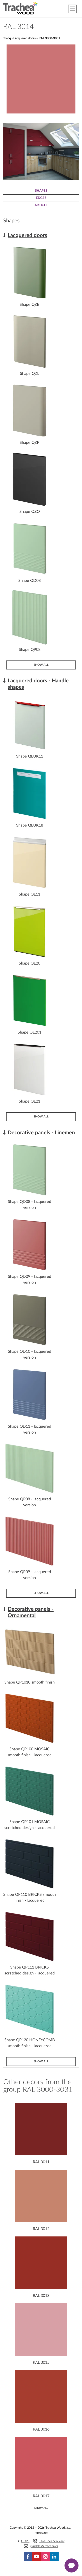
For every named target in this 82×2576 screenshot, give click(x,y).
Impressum (41, 2532)
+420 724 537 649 (52, 2541)
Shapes (41, 190)
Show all (41, 665)
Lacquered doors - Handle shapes (38, 684)
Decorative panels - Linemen (41, 1132)
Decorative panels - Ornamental (31, 1612)
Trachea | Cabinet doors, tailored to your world (20, 8)
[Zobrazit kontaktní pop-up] (72, 2565)
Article (41, 205)
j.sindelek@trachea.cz (44, 2546)
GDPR (25, 2541)
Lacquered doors (27, 235)
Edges (41, 198)
